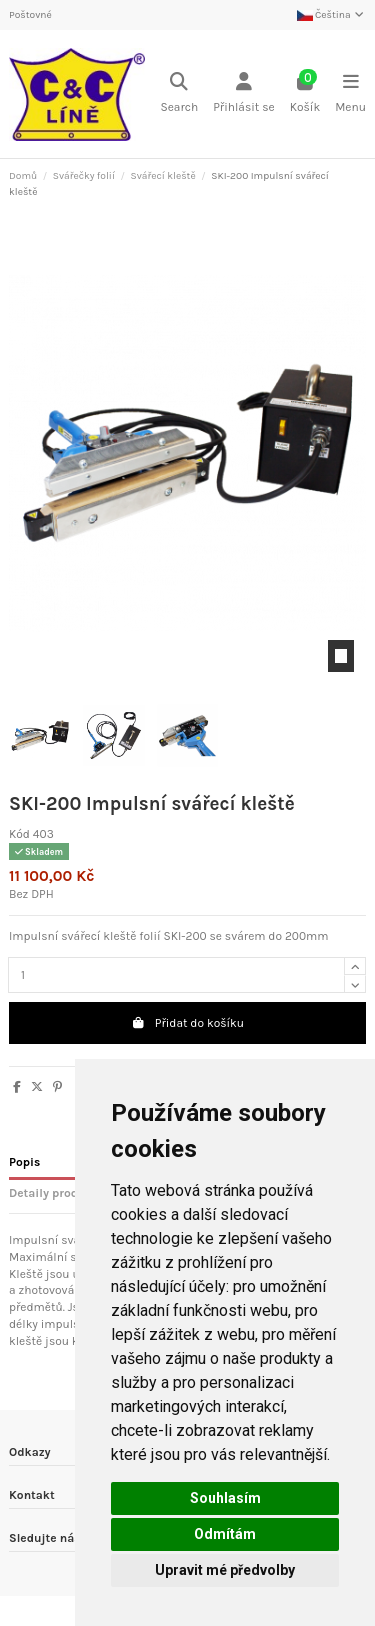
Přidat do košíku (187, 1023)
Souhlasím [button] (225, 1498)
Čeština (331, 15)
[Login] (244, 94)
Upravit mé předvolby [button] (225, 1570)
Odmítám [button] (225, 1534)
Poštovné (30, 15)
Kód (19, 834)
